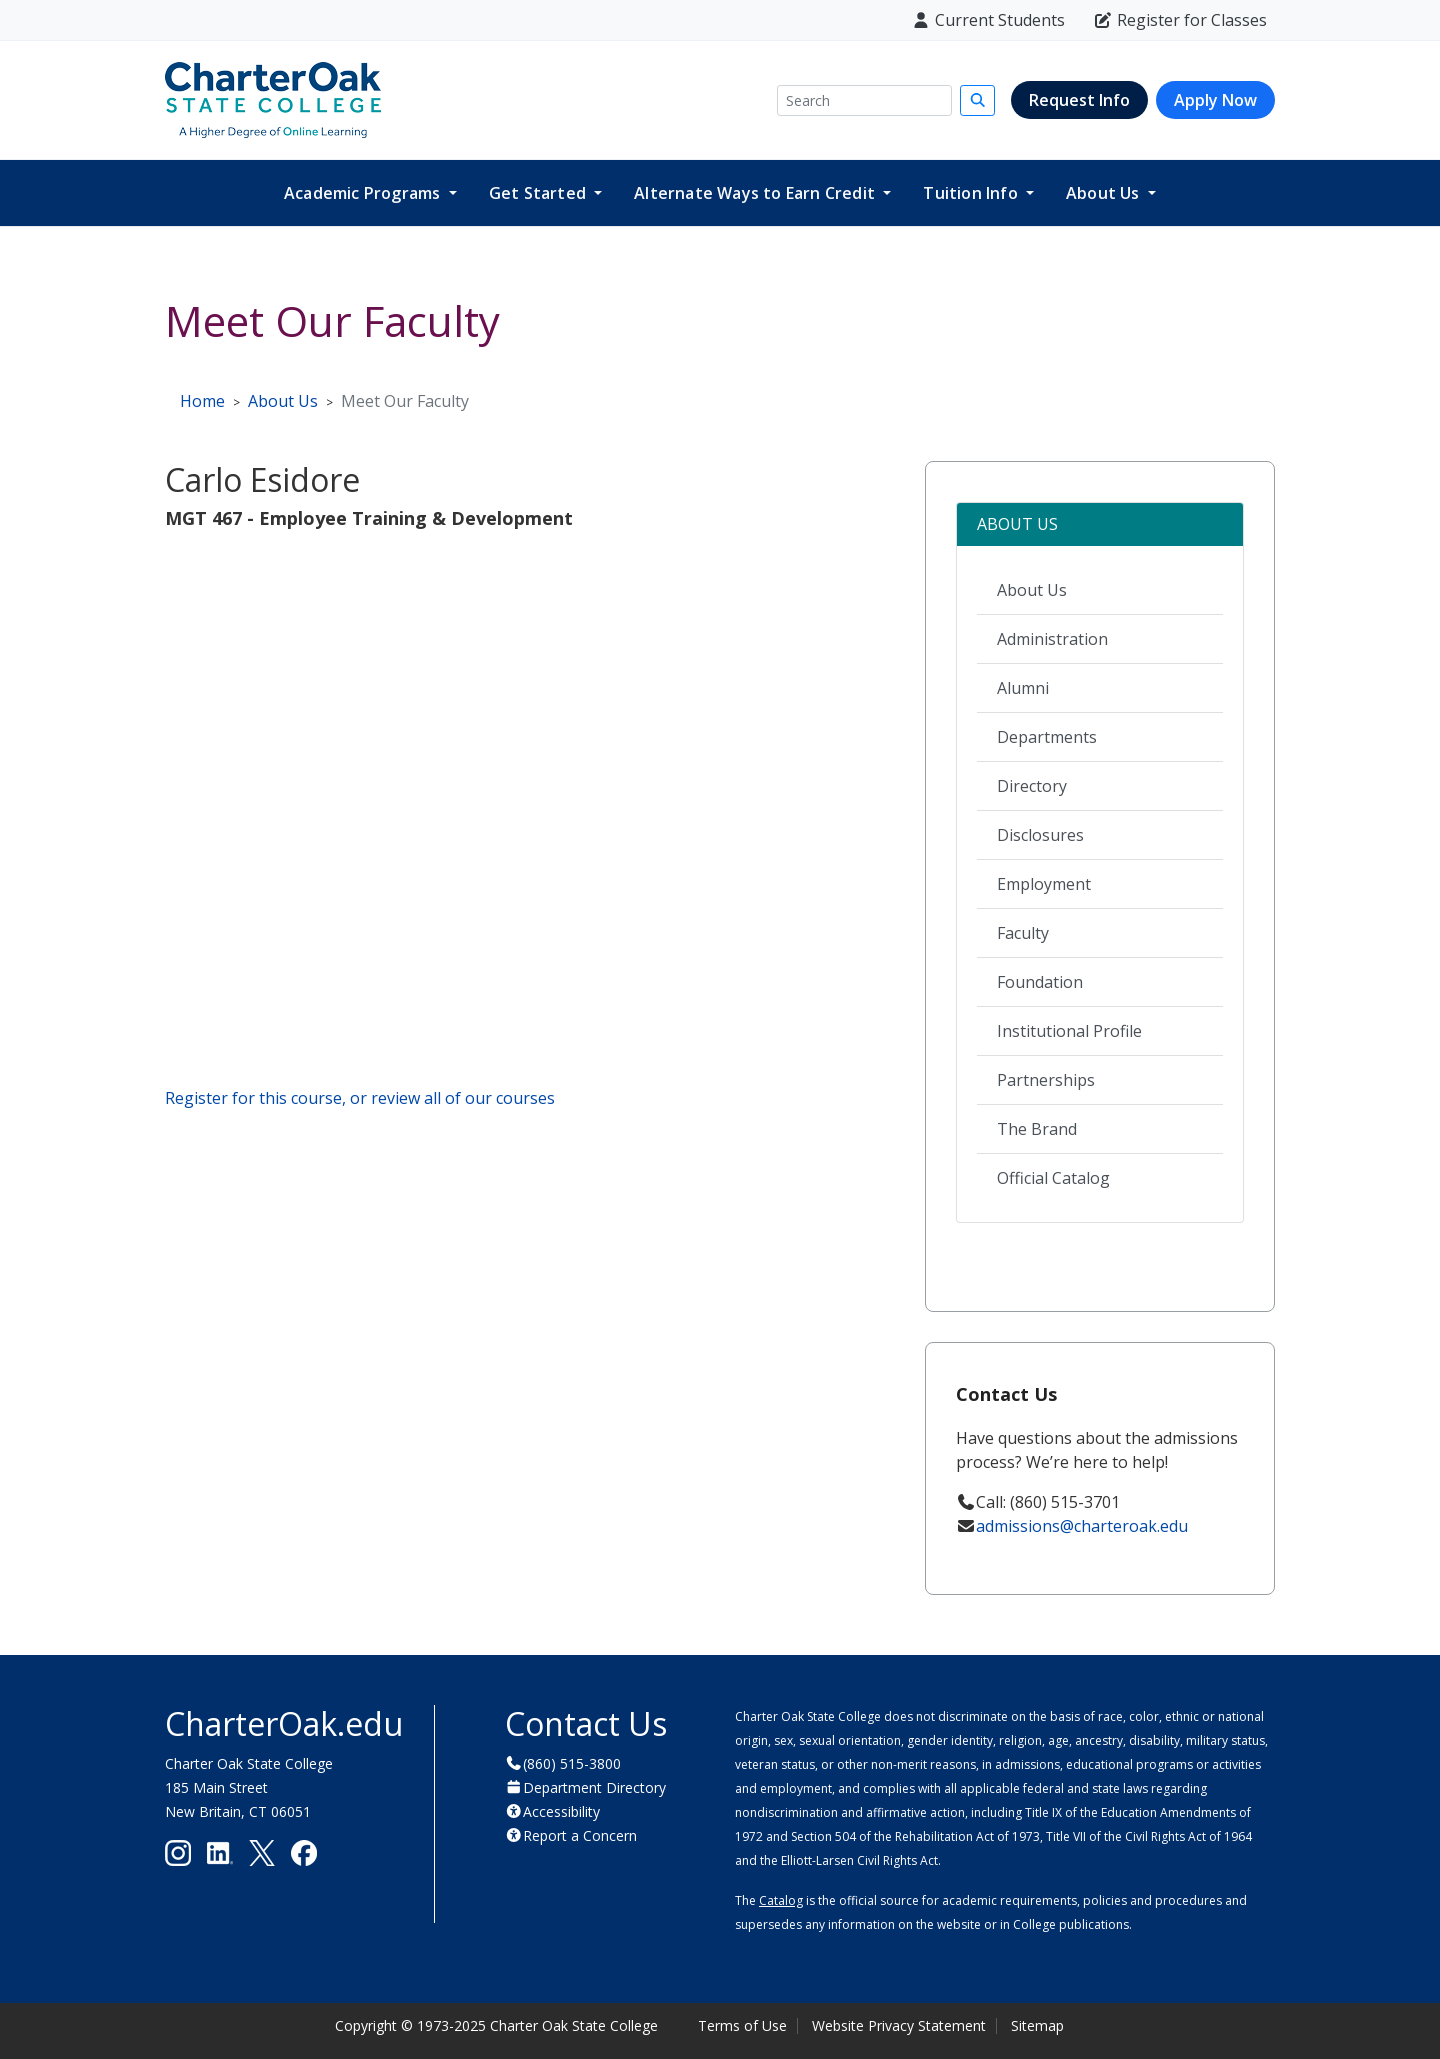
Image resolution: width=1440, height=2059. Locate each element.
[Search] (864, 100)
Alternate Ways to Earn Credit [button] (756, 193)
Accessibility (561, 1811)
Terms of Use (742, 2025)
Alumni (1023, 688)
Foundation (1040, 982)
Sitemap (1037, 2025)
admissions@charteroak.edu (1082, 1526)
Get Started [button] (539, 193)
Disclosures (1040, 835)
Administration (1052, 639)
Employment (1044, 884)
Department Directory (594, 1787)
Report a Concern (580, 1835)
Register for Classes (1180, 20)
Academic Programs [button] (364, 193)
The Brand (1037, 1129)
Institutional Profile (1069, 1031)
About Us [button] (1105, 193)
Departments (1047, 737)
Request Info (1079, 100)
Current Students (988, 20)
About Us (1032, 590)
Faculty (1023, 933)
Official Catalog (1053, 1178)
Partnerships (1046, 1080)
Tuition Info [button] (972, 193)
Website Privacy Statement (899, 2025)
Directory (1032, 786)
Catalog (781, 1900)
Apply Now (1215, 100)
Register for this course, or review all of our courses (360, 1098)
